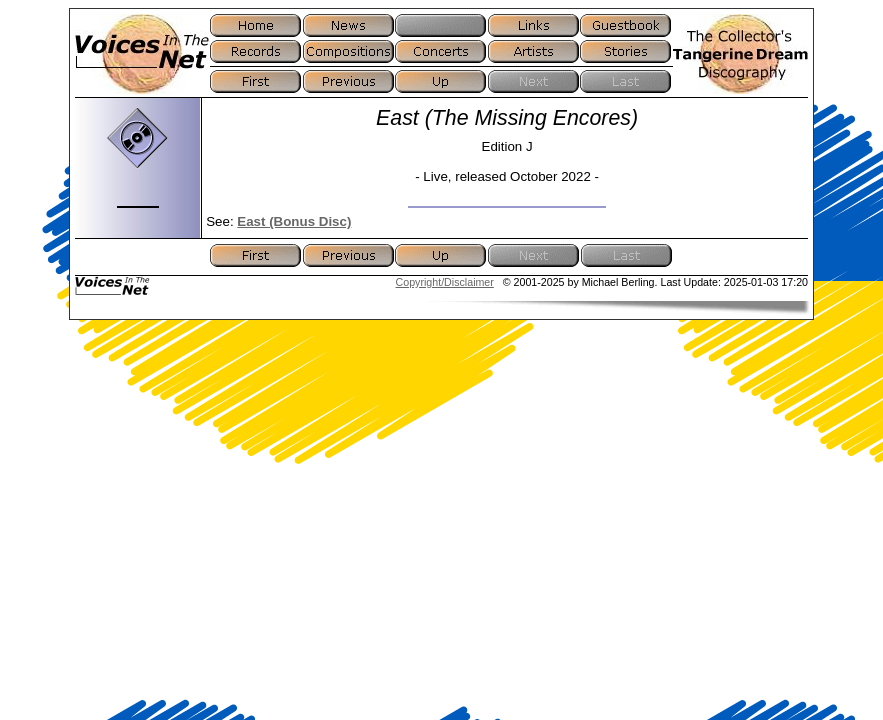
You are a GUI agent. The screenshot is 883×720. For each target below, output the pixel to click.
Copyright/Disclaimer (445, 282)
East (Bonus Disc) (294, 221)
